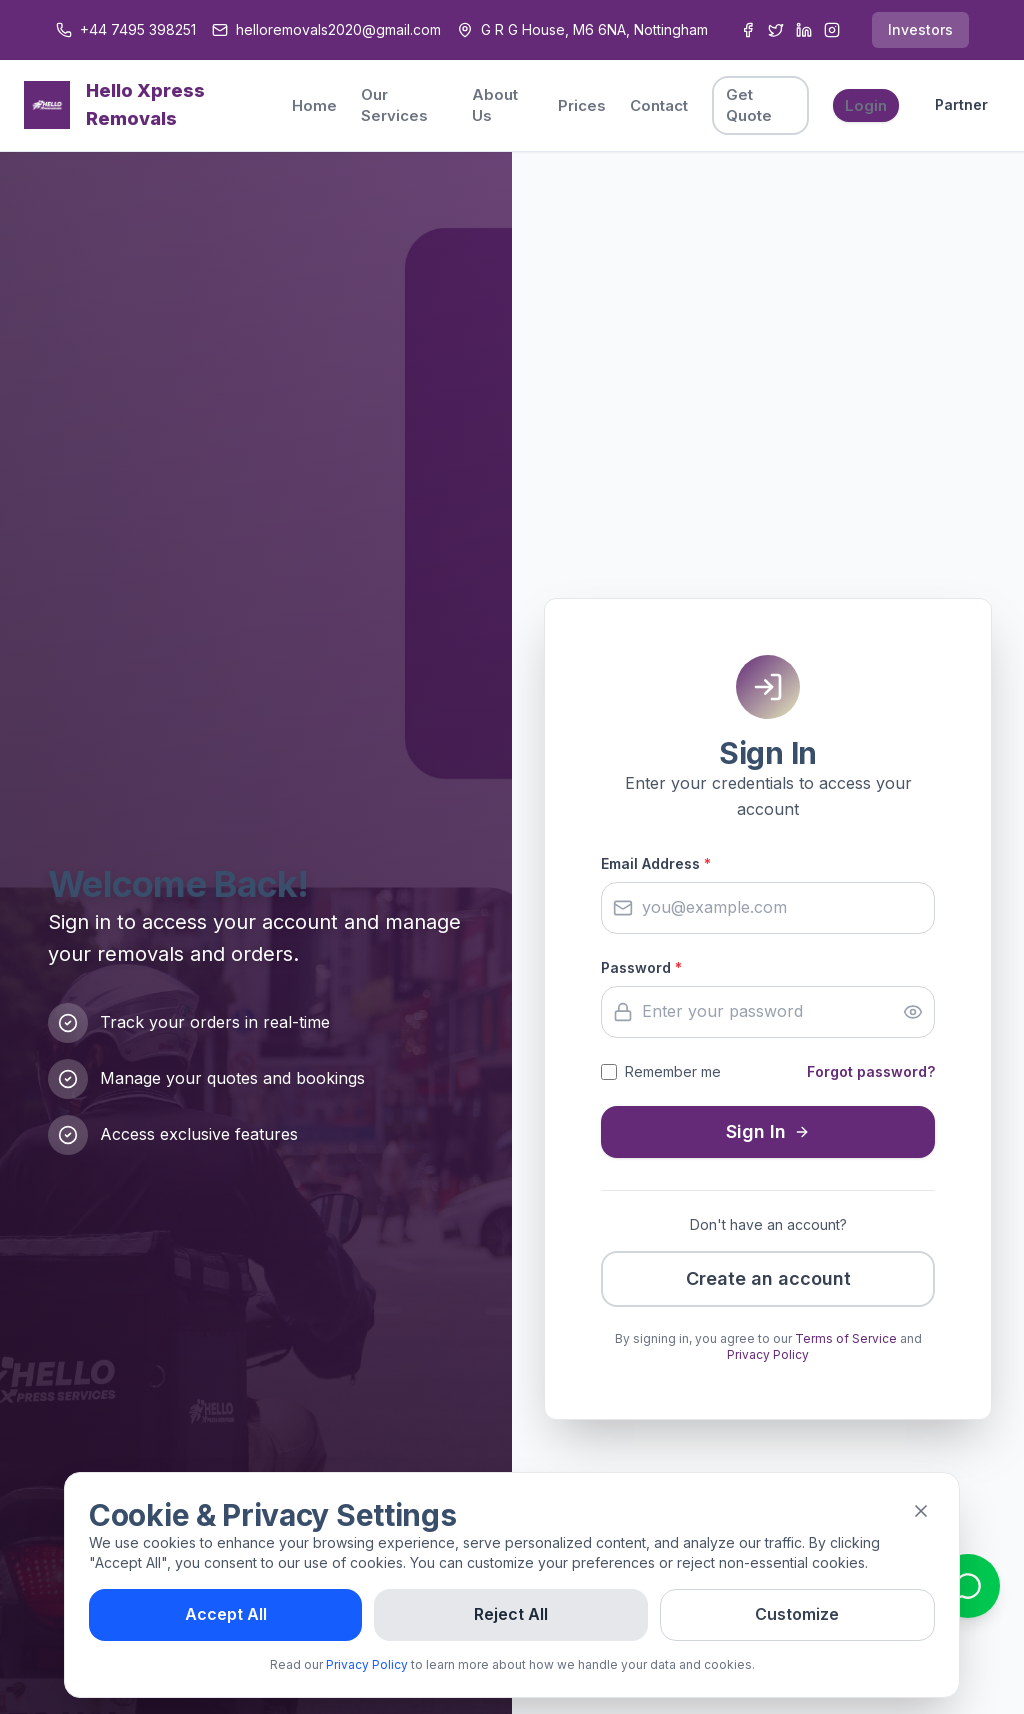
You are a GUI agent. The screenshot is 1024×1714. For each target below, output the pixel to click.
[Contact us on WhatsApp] (968, 1586)
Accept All (226, 1614)
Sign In (768, 1131)
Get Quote (749, 105)
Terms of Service (846, 1338)
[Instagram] (832, 30)
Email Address (656, 863)
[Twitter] (776, 30)
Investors (920, 29)
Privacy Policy (768, 1354)
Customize (797, 1614)
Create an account (768, 1278)
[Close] (921, 1511)
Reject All (511, 1614)
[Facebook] (748, 30)
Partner (961, 104)
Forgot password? (871, 1071)
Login (866, 105)
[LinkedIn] (804, 30)
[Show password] (913, 1012)
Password (641, 967)
